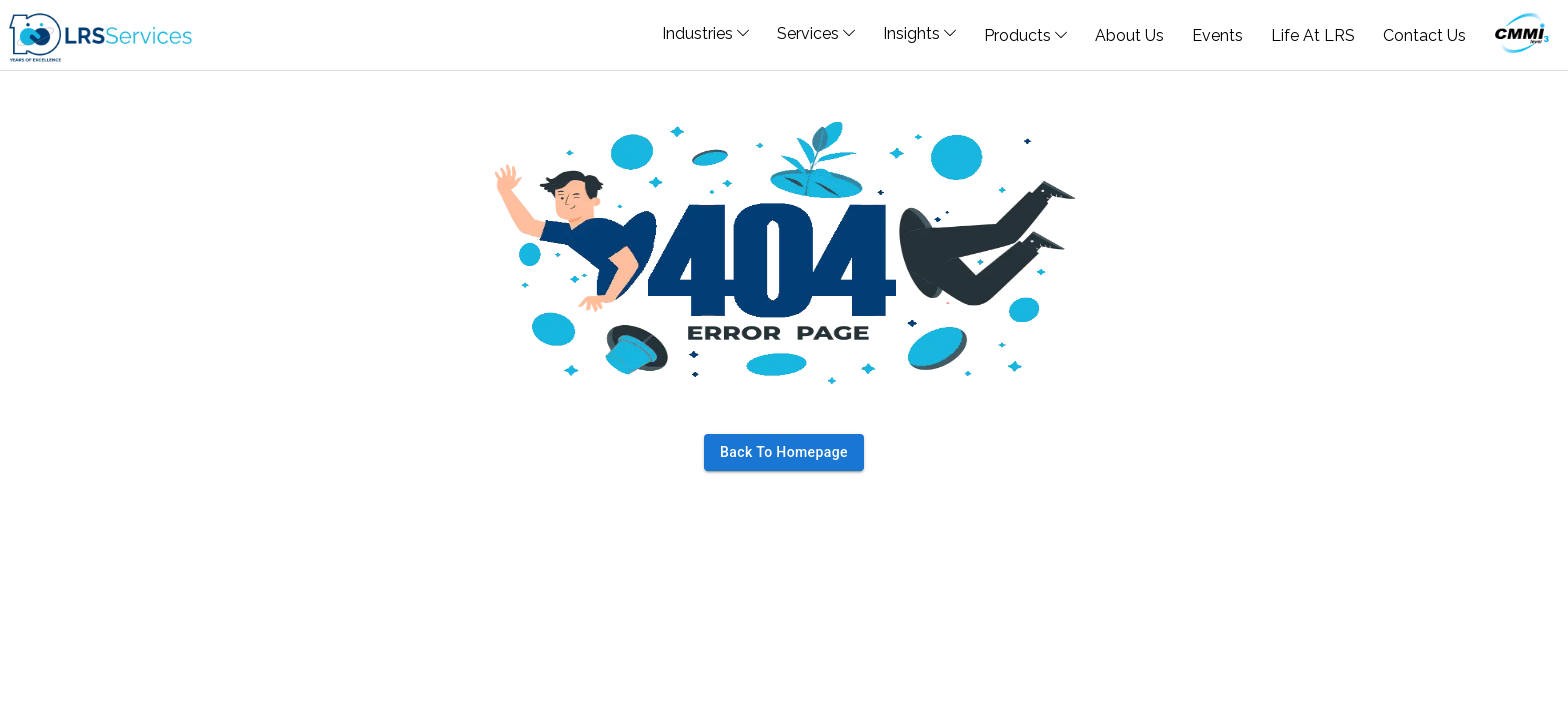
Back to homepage (784, 452)
